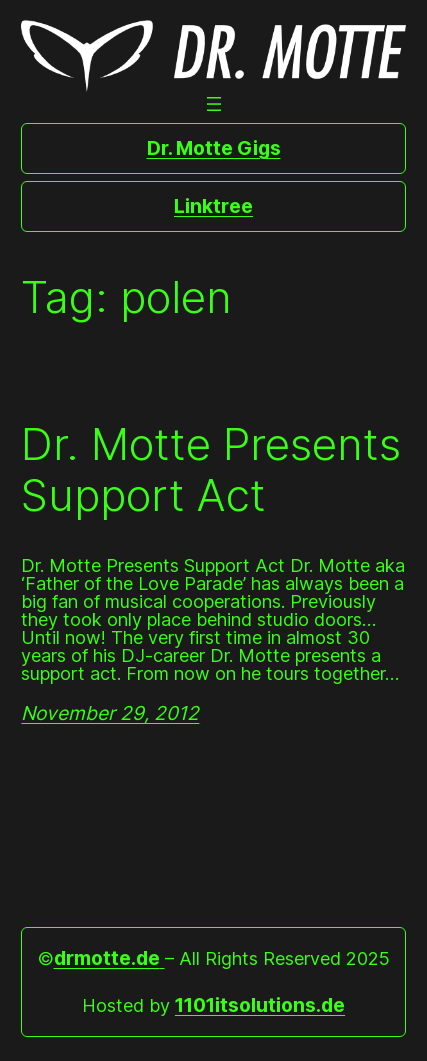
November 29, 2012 (110, 713)
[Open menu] (214, 104)
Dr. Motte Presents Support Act (211, 469)
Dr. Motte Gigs (214, 148)
